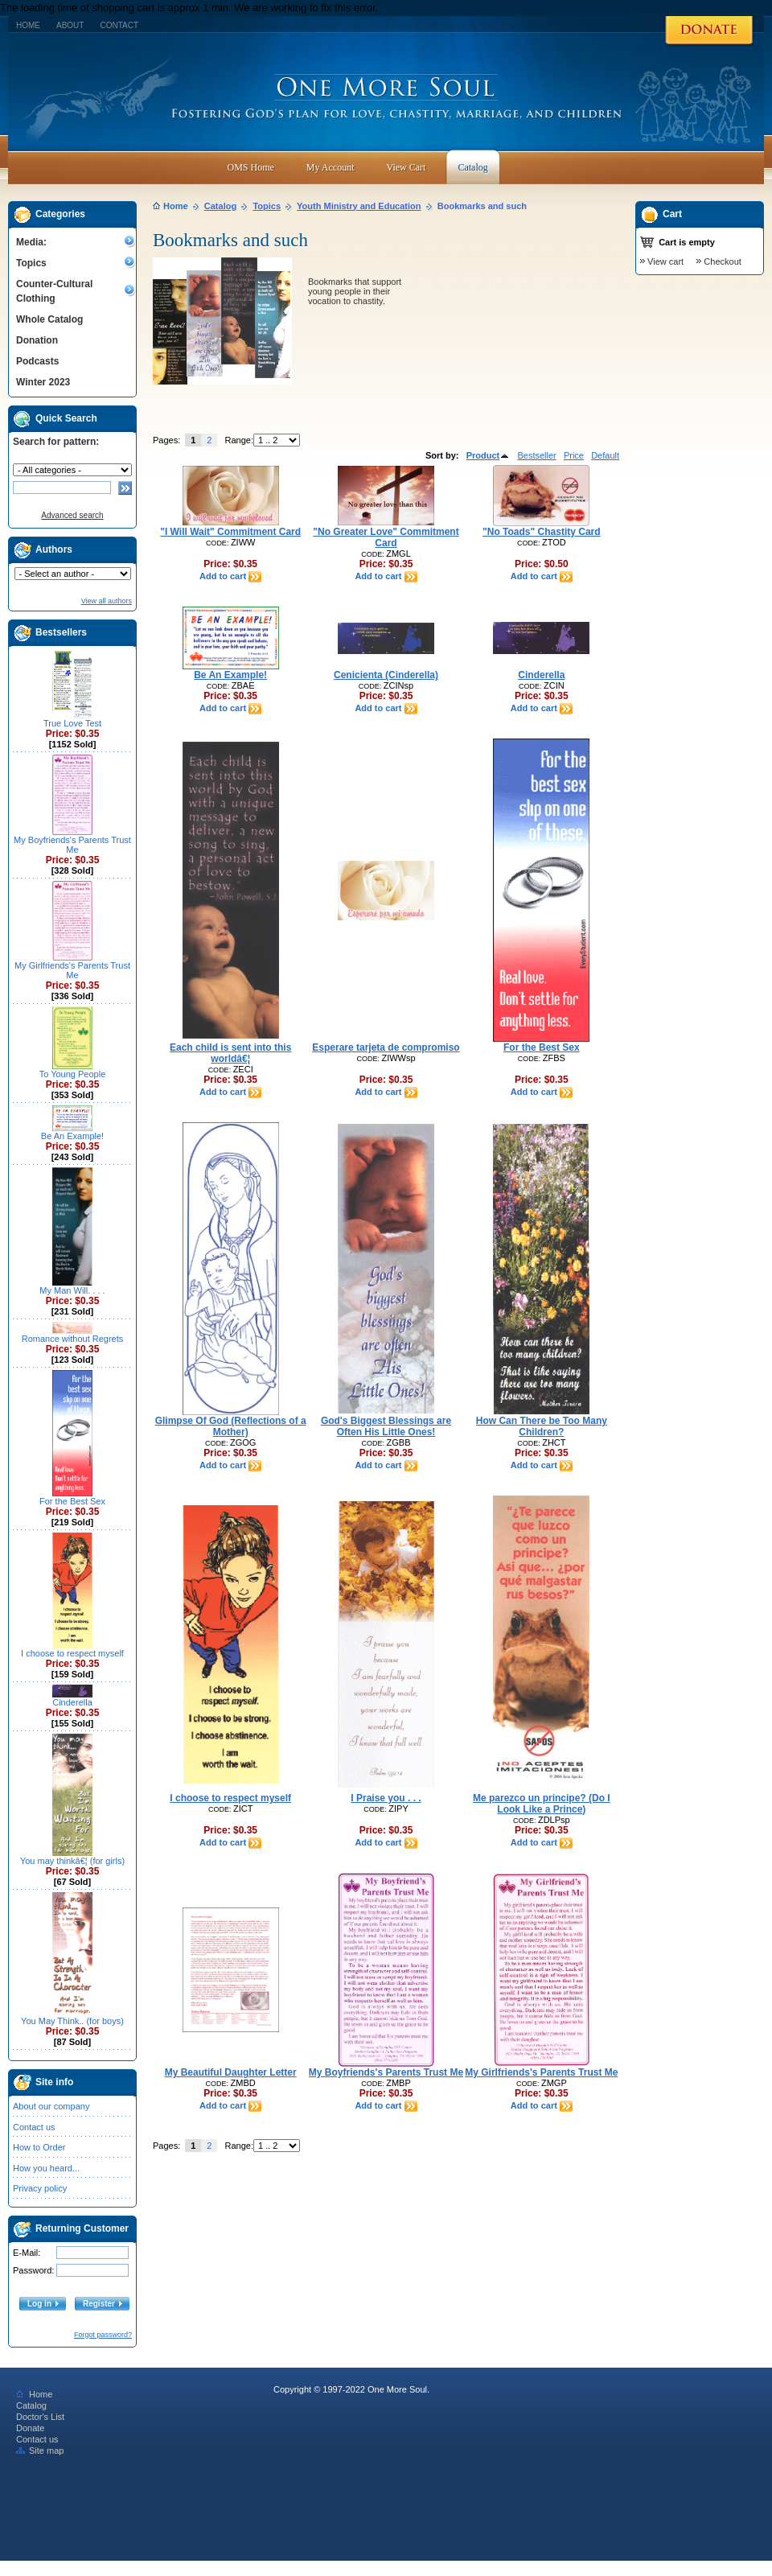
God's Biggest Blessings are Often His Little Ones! (386, 1426)
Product (488, 455)
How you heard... (46, 2168)
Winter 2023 (43, 382)
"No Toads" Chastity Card (541, 531)
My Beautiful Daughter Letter (231, 2072)
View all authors (106, 601)
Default (605, 455)
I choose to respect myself (72, 1653)
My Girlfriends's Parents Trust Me (72, 970)
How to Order (39, 2147)
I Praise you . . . (386, 1798)
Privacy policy (40, 2188)
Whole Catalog (49, 319)
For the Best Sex (72, 1501)
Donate (30, 2428)
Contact (119, 25)
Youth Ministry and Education (359, 206)
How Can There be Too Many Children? (541, 1426)
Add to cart (230, 576)
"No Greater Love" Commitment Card (385, 537)
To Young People (72, 1074)
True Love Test (72, 723)
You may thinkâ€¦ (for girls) (72, 1861)
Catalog (220, 206)
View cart (665, 261)
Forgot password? (103, 2335)
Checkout (722, 261)
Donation (37, 340)
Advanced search (72, 515)
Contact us (34, 2127)
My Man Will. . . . (72, 1290)
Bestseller (536, 455)
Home (28, 25)
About (70, 25)
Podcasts (37, 361)
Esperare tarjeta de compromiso (385, 1047)
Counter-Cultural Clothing (54, 291)
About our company (51, 2106)
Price (574, 455)
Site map (40, 2450)
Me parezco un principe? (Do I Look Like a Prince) (541, 1803)
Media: (31, 242)
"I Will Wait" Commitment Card (230, 531)
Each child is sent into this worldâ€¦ (230, 1053)
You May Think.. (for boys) (72, 2021)
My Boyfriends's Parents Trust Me (72, 844)
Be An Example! (72, 1136)
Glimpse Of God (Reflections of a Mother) (230, 1426)
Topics (31, 263)
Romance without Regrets (73, 1339)
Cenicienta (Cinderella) (386, 675)
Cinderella (72, 1702)
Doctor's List (40, 2417)
